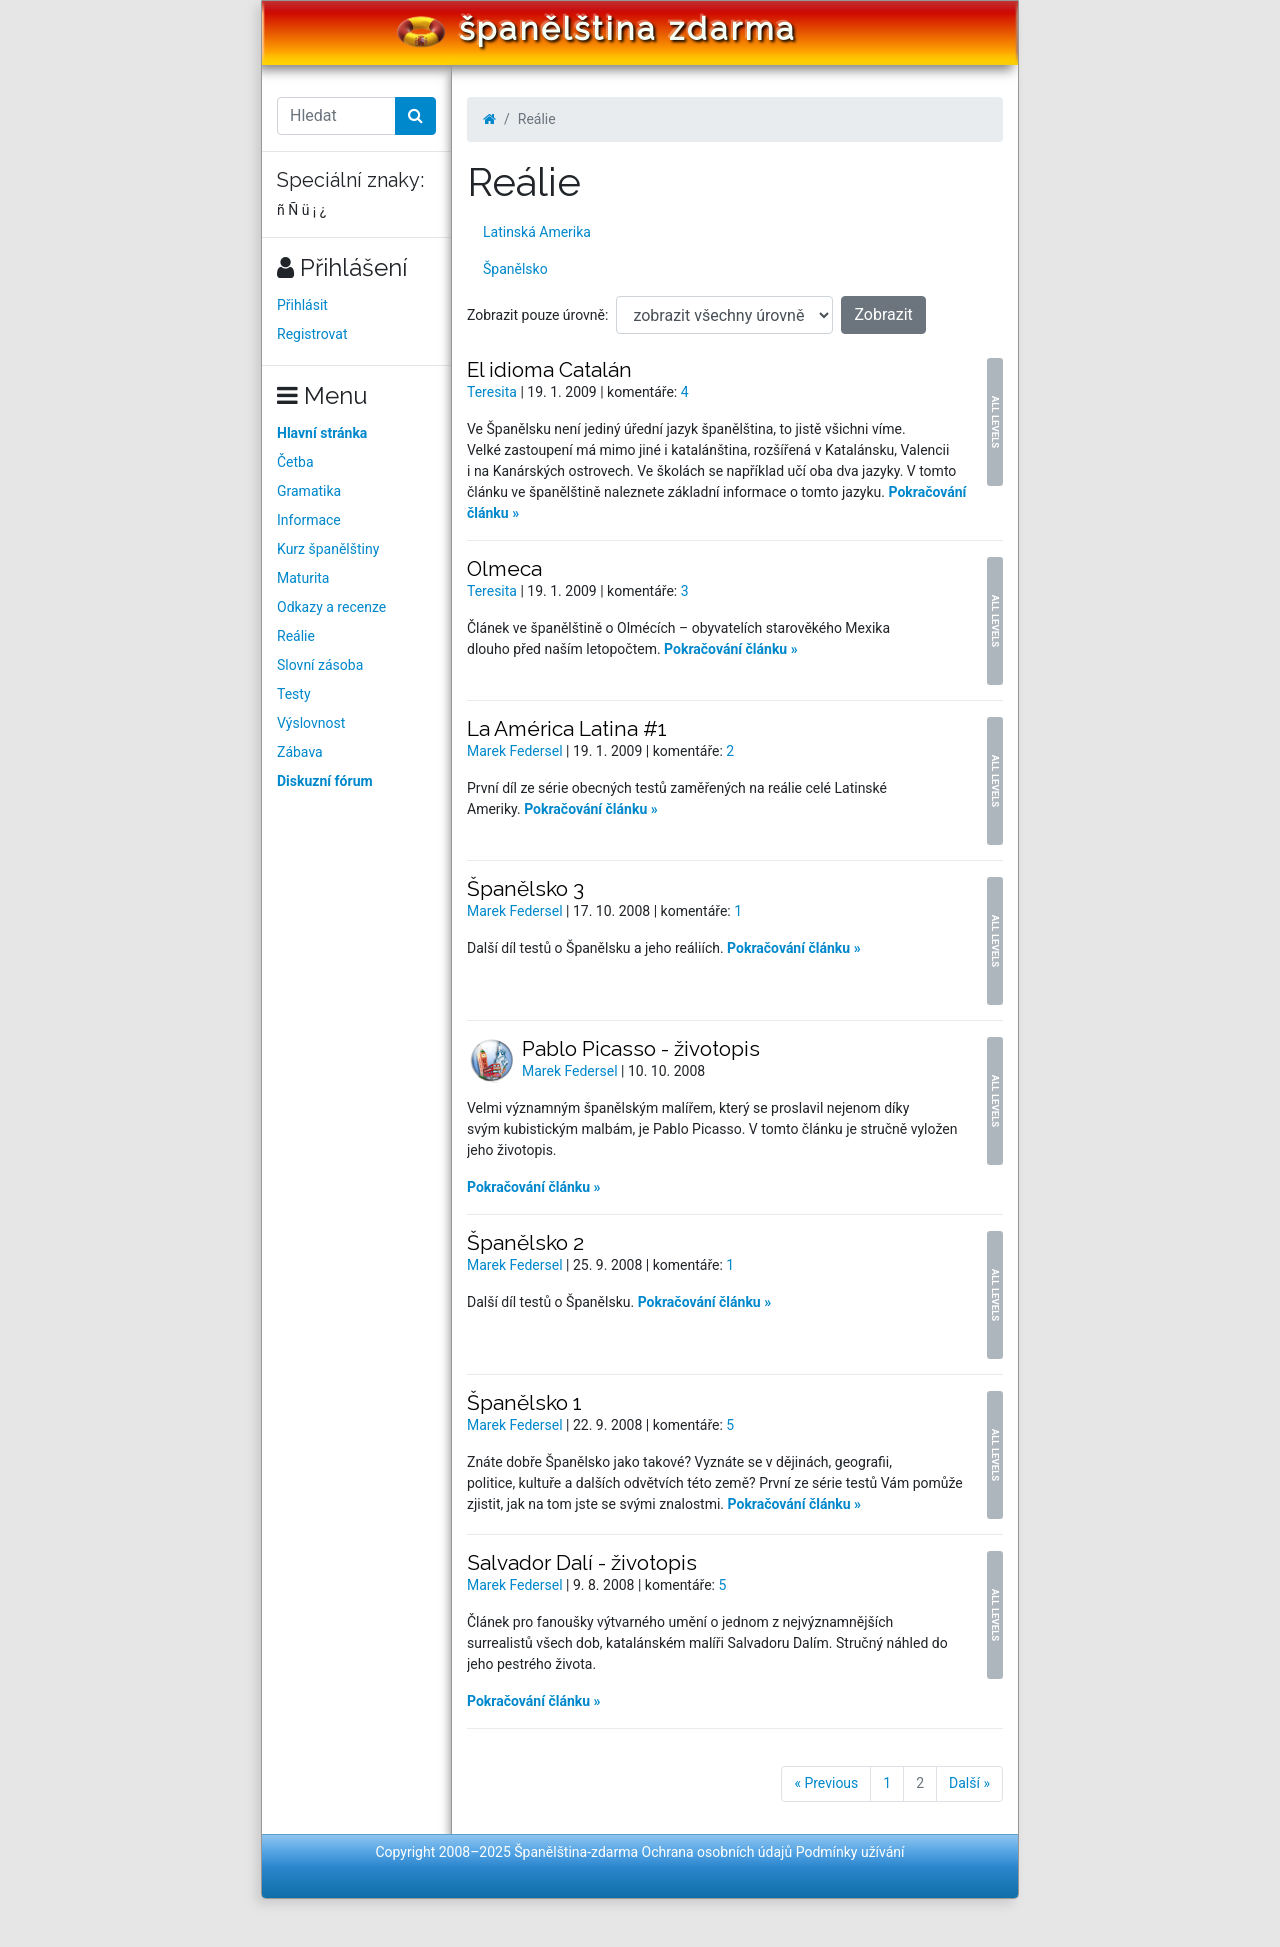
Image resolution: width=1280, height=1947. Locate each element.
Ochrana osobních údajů (717, 1852)
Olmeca (504, 568)
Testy (294, 694)
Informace (309, 520)
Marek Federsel (516, 751)
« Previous (826, 1783)
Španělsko (515, 269)
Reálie (296, 636)
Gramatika (309, 491)
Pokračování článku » (731, 649)
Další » (969, 1783)
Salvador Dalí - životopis (582, 1562)
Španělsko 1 (524, 1402)
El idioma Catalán (549, 369)
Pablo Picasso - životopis (641, 1048)
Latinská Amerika (537, 232)
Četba (295, 462)
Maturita (303, 578)
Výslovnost (311, 723)
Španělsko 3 (525, 888)
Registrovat (312, 334)
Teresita (493, 392)
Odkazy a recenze (331, 607)
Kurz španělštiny (328, 549)
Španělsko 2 (525, 1242)
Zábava (300, 752)
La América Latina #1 (567, 728)
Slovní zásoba (320, 665)
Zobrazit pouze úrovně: (537, 315)
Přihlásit (302, 305)
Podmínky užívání (850, 1852)
